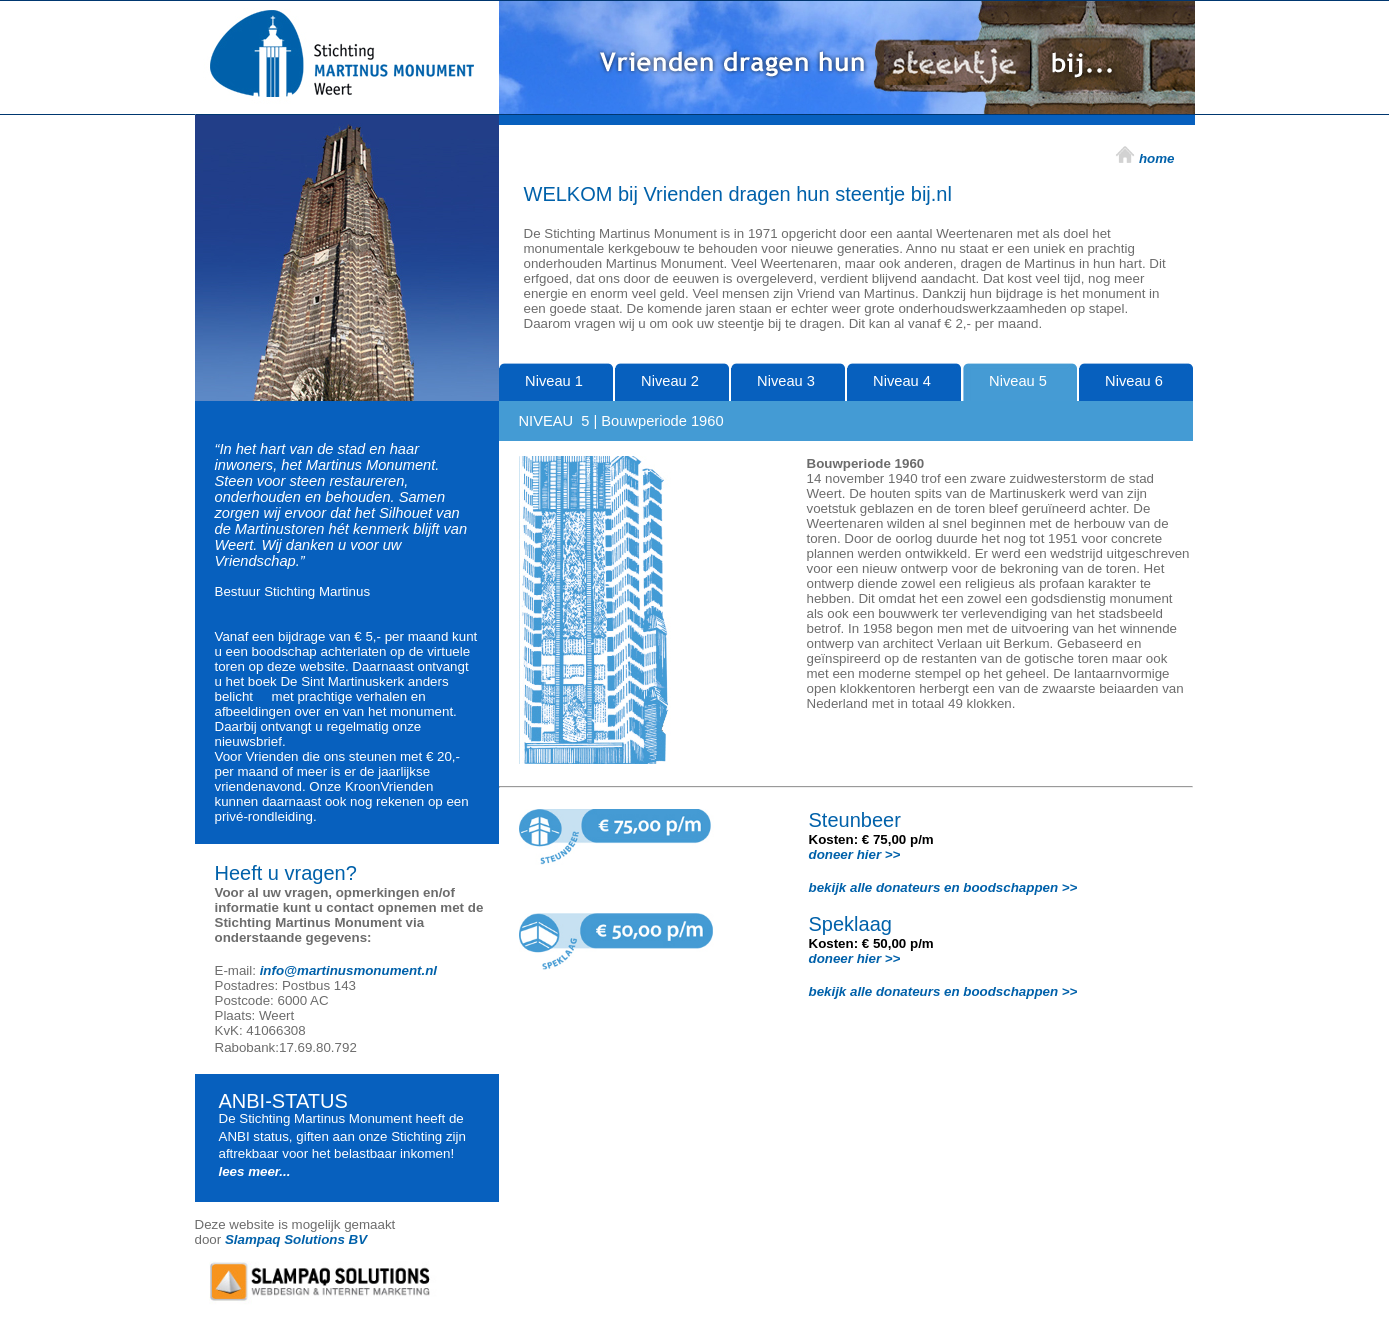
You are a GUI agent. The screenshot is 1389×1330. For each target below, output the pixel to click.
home (1157, 158)
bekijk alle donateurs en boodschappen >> (943, 887)
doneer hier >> (855, 854)
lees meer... (255, 1171)
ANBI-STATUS (283, 1101)
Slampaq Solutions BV (296, 1239)
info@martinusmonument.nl (348, 970)
